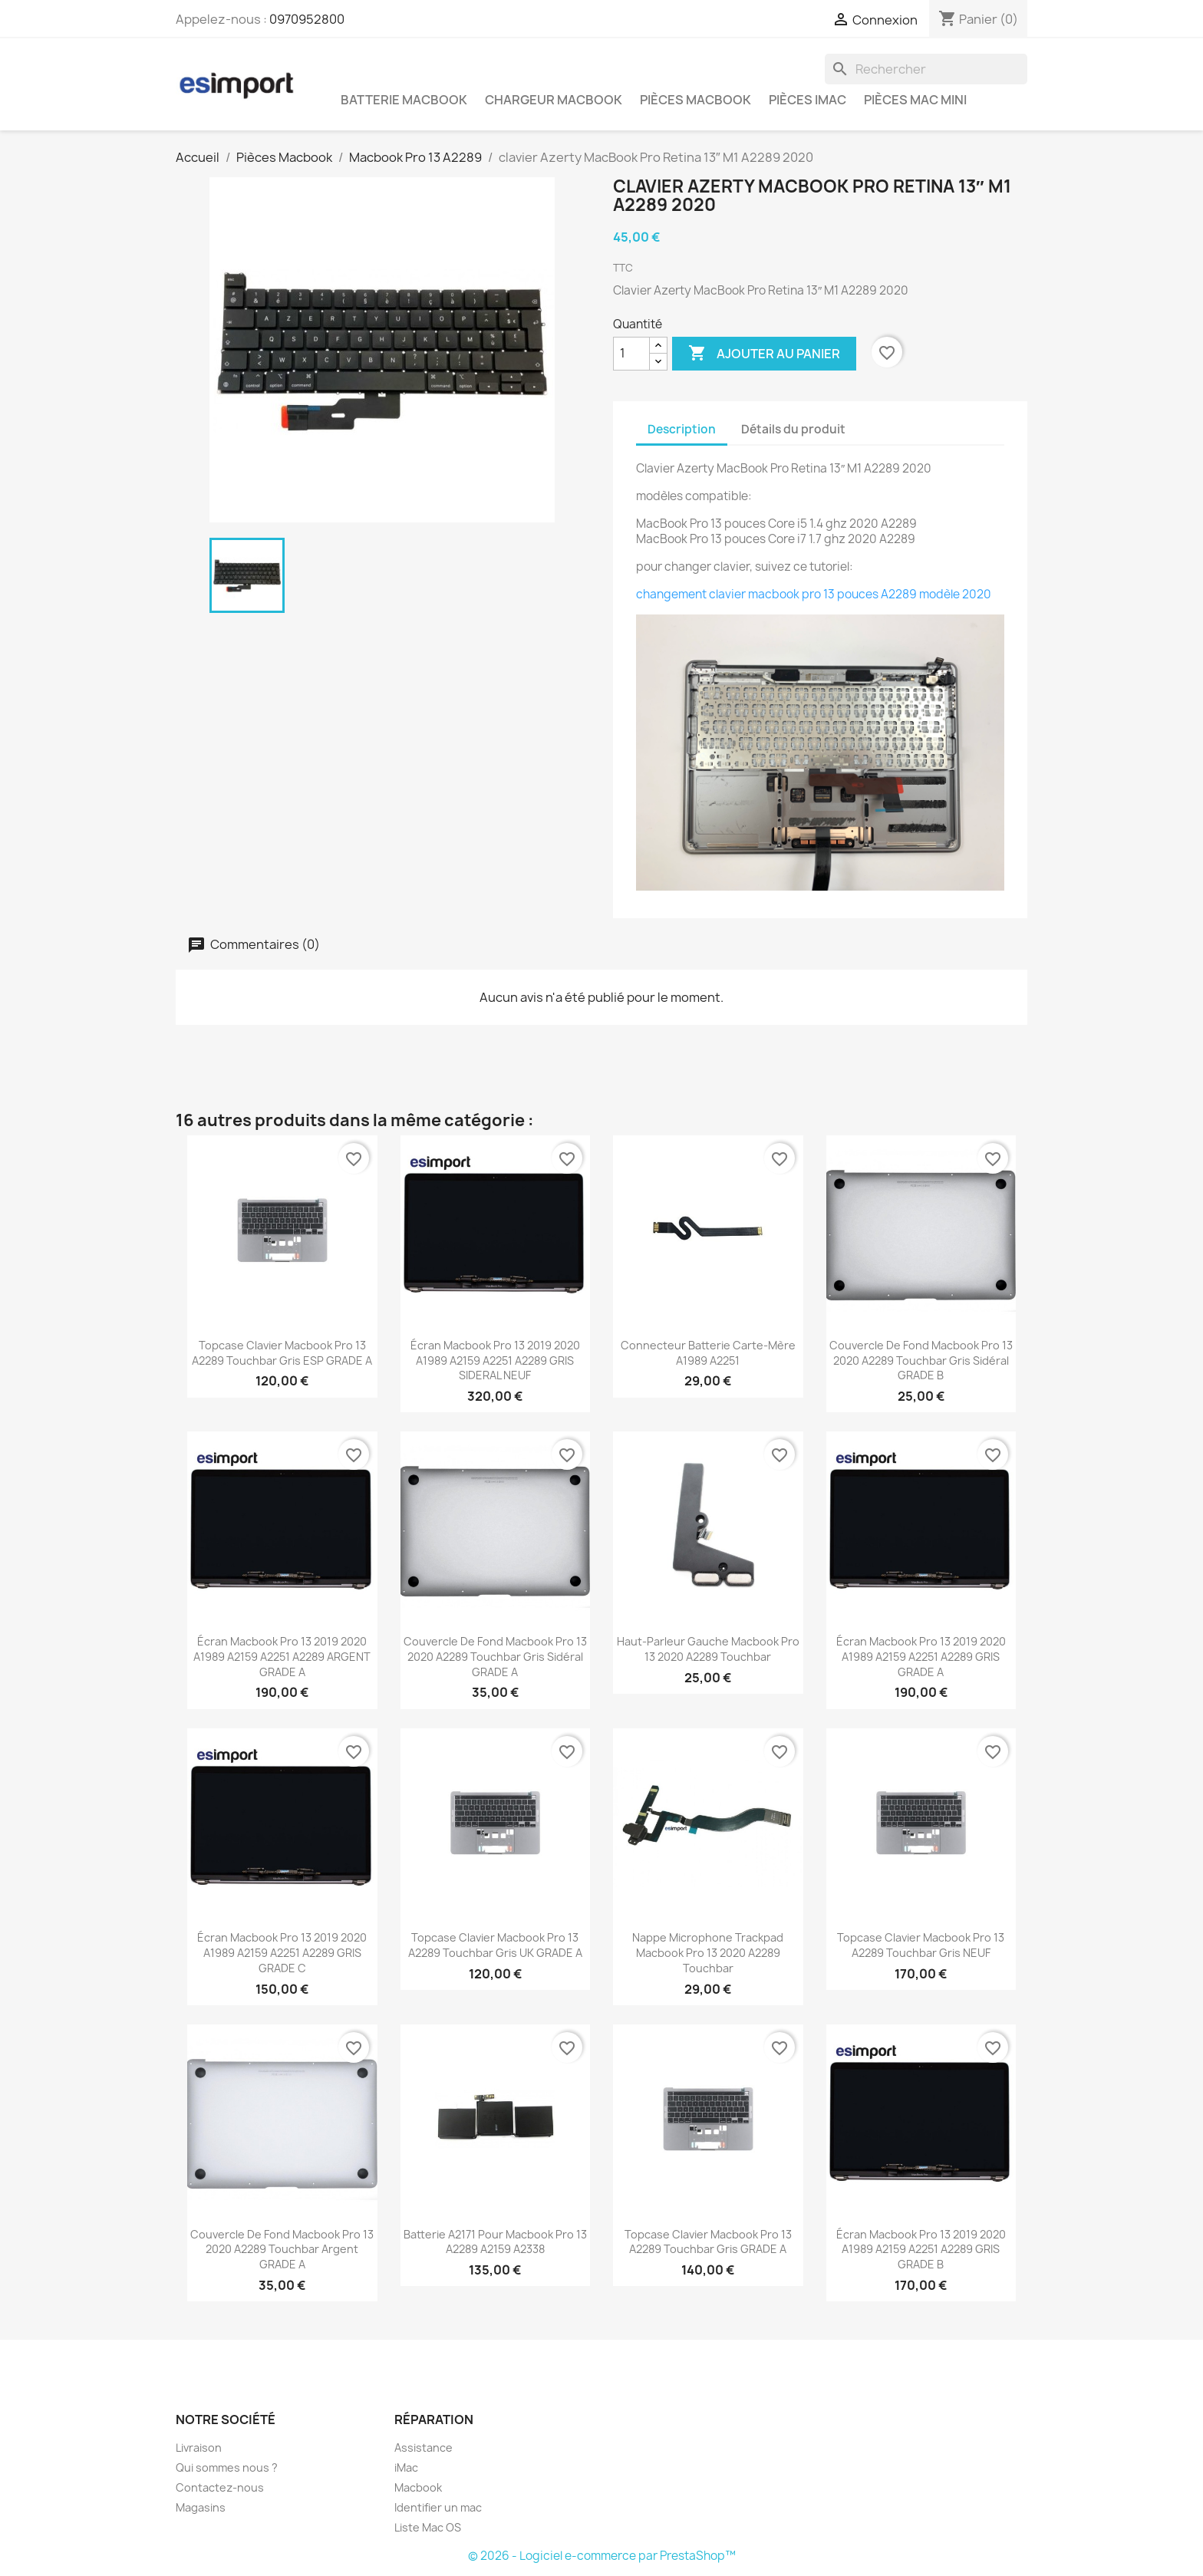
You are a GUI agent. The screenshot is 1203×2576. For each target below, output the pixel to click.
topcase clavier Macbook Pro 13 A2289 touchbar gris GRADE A (708, 2242)
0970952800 (306, 19)
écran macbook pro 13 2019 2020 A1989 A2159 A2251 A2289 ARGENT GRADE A (282, 1656)
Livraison (199, 2447)
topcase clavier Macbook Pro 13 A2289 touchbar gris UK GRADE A (495, 1945)
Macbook (418, 2487)
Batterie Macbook (404, 99)
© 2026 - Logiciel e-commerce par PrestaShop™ (602, 2556)
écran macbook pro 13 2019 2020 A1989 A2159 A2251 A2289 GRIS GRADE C (282, 1952)
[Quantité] (631, 354)
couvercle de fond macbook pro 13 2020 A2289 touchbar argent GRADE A (282, 2249)
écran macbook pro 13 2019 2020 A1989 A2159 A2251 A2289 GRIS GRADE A (921, 1656)
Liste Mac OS (427, 2527)
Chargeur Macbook (553, 99)
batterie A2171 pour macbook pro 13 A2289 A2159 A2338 (495, 2242)
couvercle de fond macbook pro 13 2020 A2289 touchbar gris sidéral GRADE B (921, 1360)
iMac (406, 2467)
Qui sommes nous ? (227, 2467)
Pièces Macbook (695, 99)
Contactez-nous (220, 2487)
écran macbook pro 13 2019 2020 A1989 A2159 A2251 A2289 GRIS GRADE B (921, 2249)
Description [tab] (682, 429)
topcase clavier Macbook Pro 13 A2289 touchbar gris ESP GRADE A (282, 1353)
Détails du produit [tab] (793, 429)
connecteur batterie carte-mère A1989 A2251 (708, 1353)
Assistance (423, 2447)
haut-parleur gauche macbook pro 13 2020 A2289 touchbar (708, 1649)
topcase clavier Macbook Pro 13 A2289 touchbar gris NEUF (920, 1945)
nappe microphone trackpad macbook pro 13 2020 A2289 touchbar (707, 1952)
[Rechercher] (926, 69)
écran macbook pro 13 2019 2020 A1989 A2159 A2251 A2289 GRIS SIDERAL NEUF (495, 1360)
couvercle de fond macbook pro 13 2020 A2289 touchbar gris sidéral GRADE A (495, 1656)
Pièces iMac (807, 99)
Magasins (201, 2507)
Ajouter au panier (764, 354)
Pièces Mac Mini (915, 99)
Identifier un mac (438, 2507)
